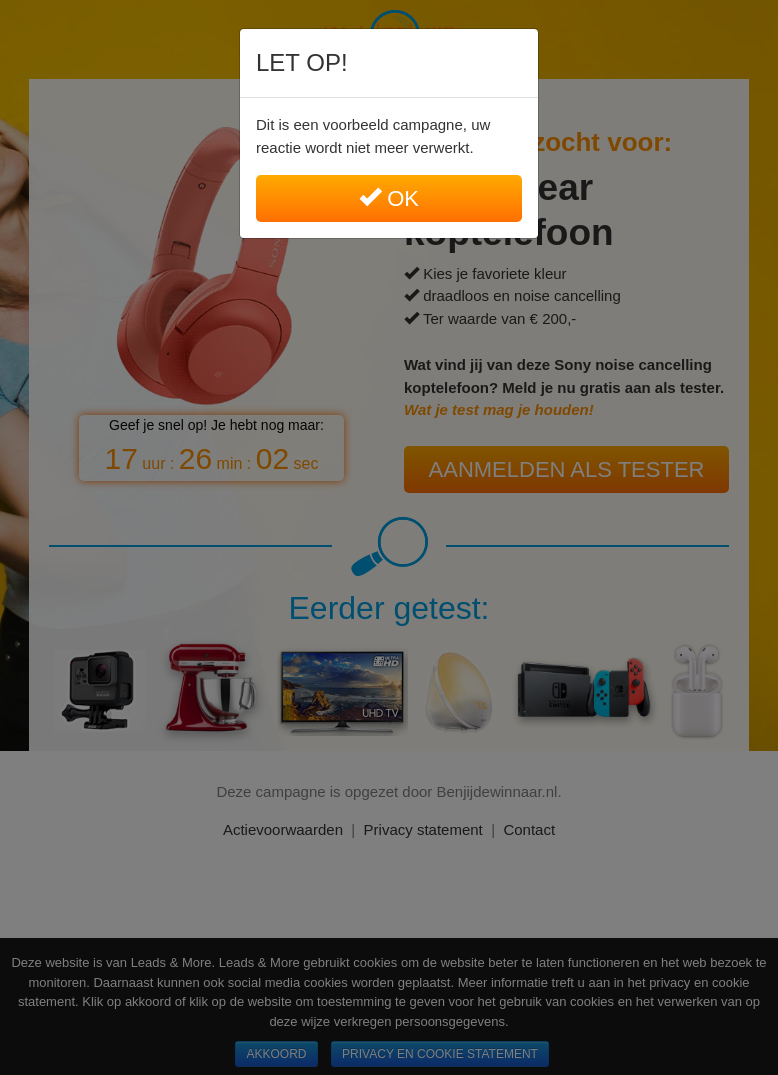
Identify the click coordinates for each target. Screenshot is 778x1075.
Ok (389, 198)
